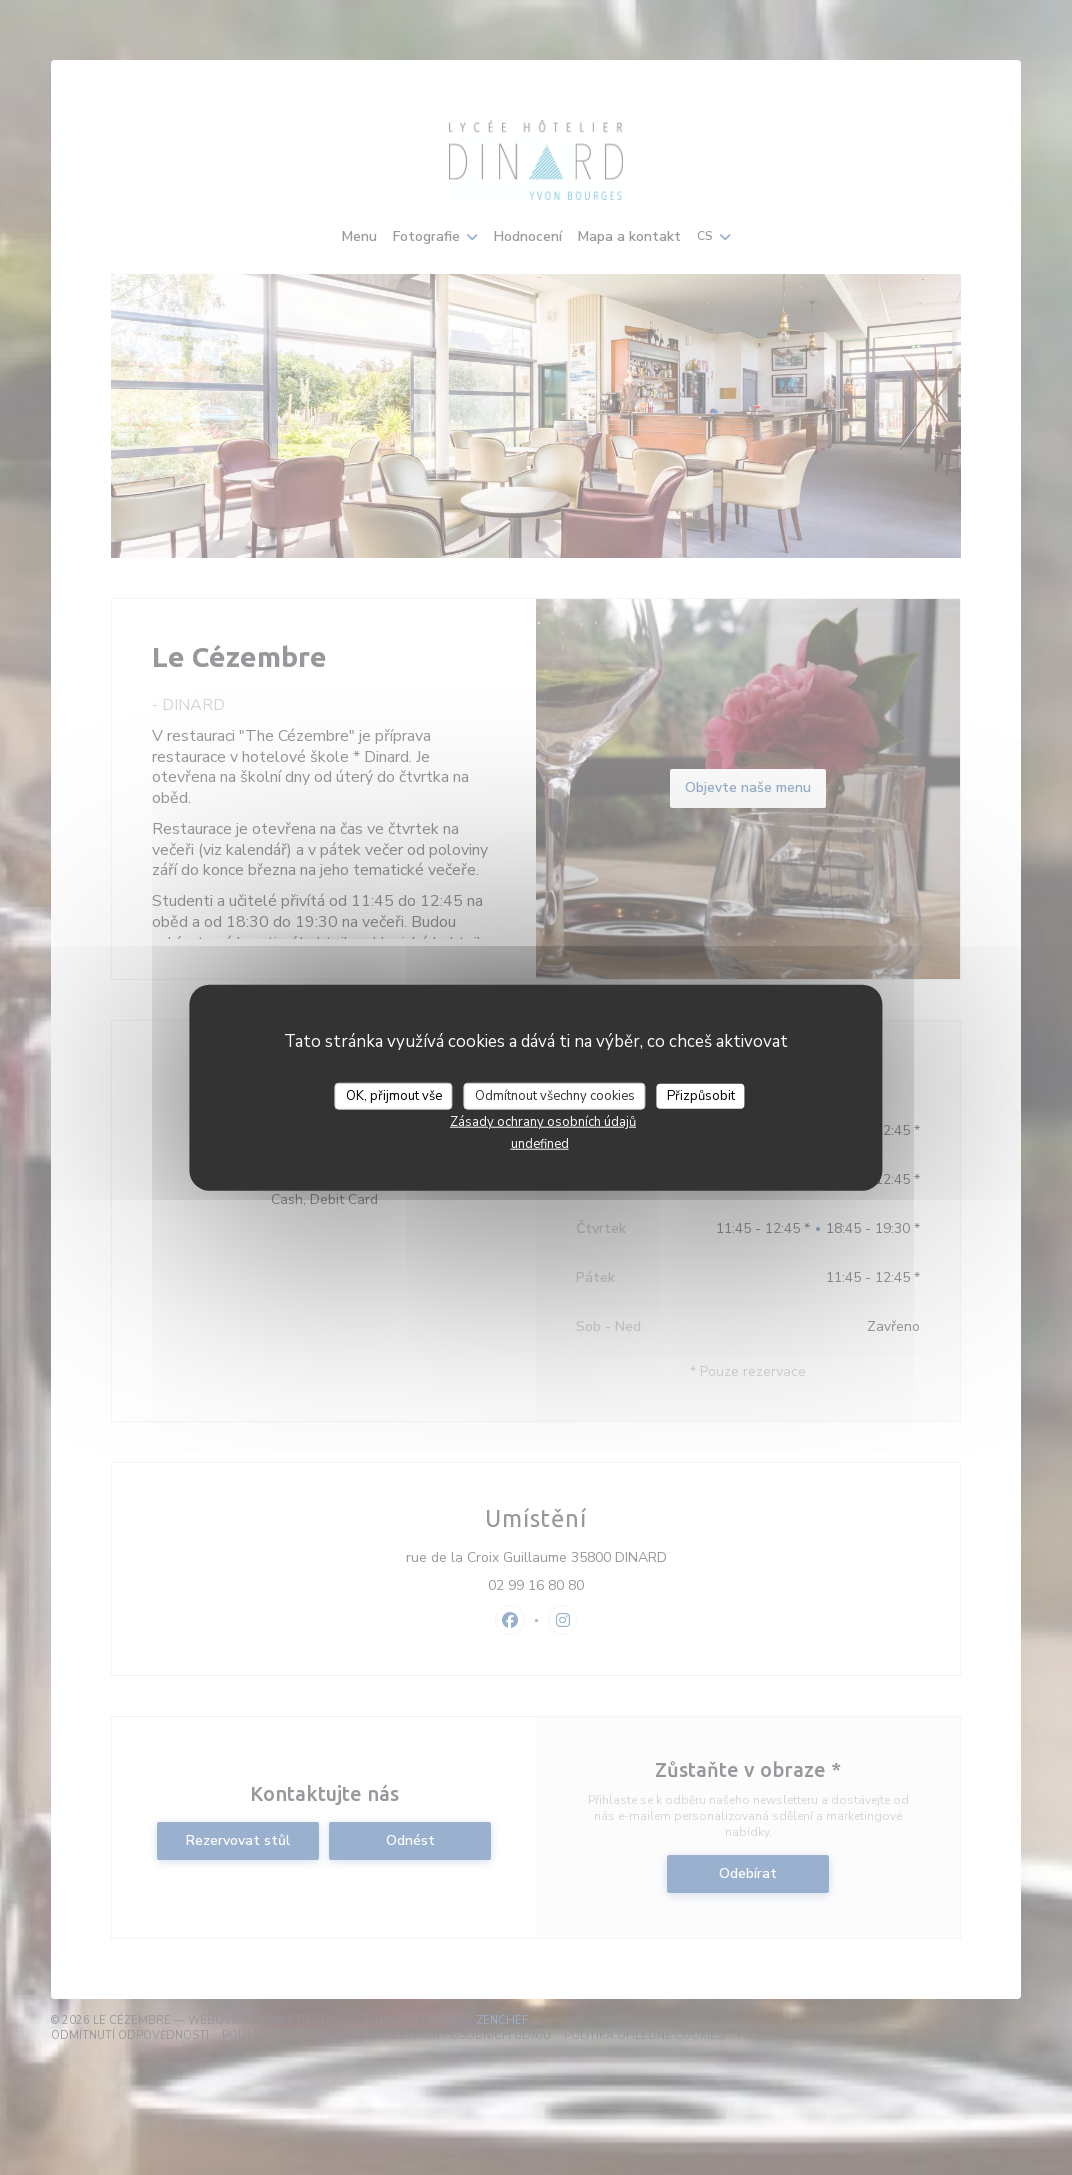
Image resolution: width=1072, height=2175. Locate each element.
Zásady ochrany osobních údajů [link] (543, 1122)
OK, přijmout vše (394, 1095)
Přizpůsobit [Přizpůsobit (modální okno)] (701, 1095)
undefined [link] (540, 1144)
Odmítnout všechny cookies (555, 1095)
